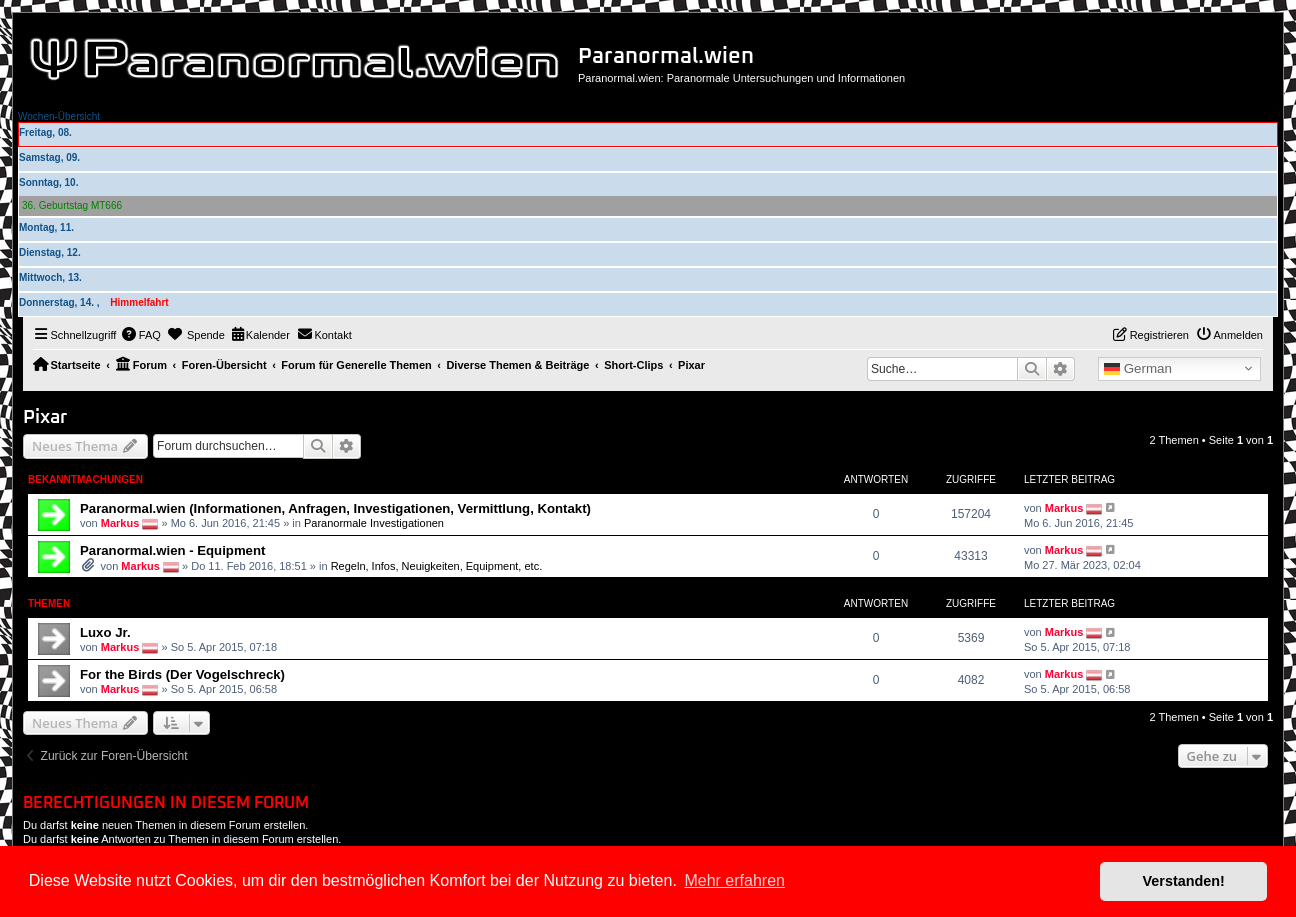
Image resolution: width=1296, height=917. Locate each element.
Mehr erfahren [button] (734, 880)
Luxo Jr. (105, 632)
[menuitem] (141, 335)
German (1138, 369)
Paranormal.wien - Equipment (172, 550)
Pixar (45, 417)
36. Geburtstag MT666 (72, 205)
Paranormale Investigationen (374, 522)
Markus (120, 522)
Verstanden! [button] (1184, 881)
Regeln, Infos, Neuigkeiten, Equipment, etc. (437, 566)
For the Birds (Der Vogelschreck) (182, 674)
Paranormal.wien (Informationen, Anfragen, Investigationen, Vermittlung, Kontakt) (335, 508)
